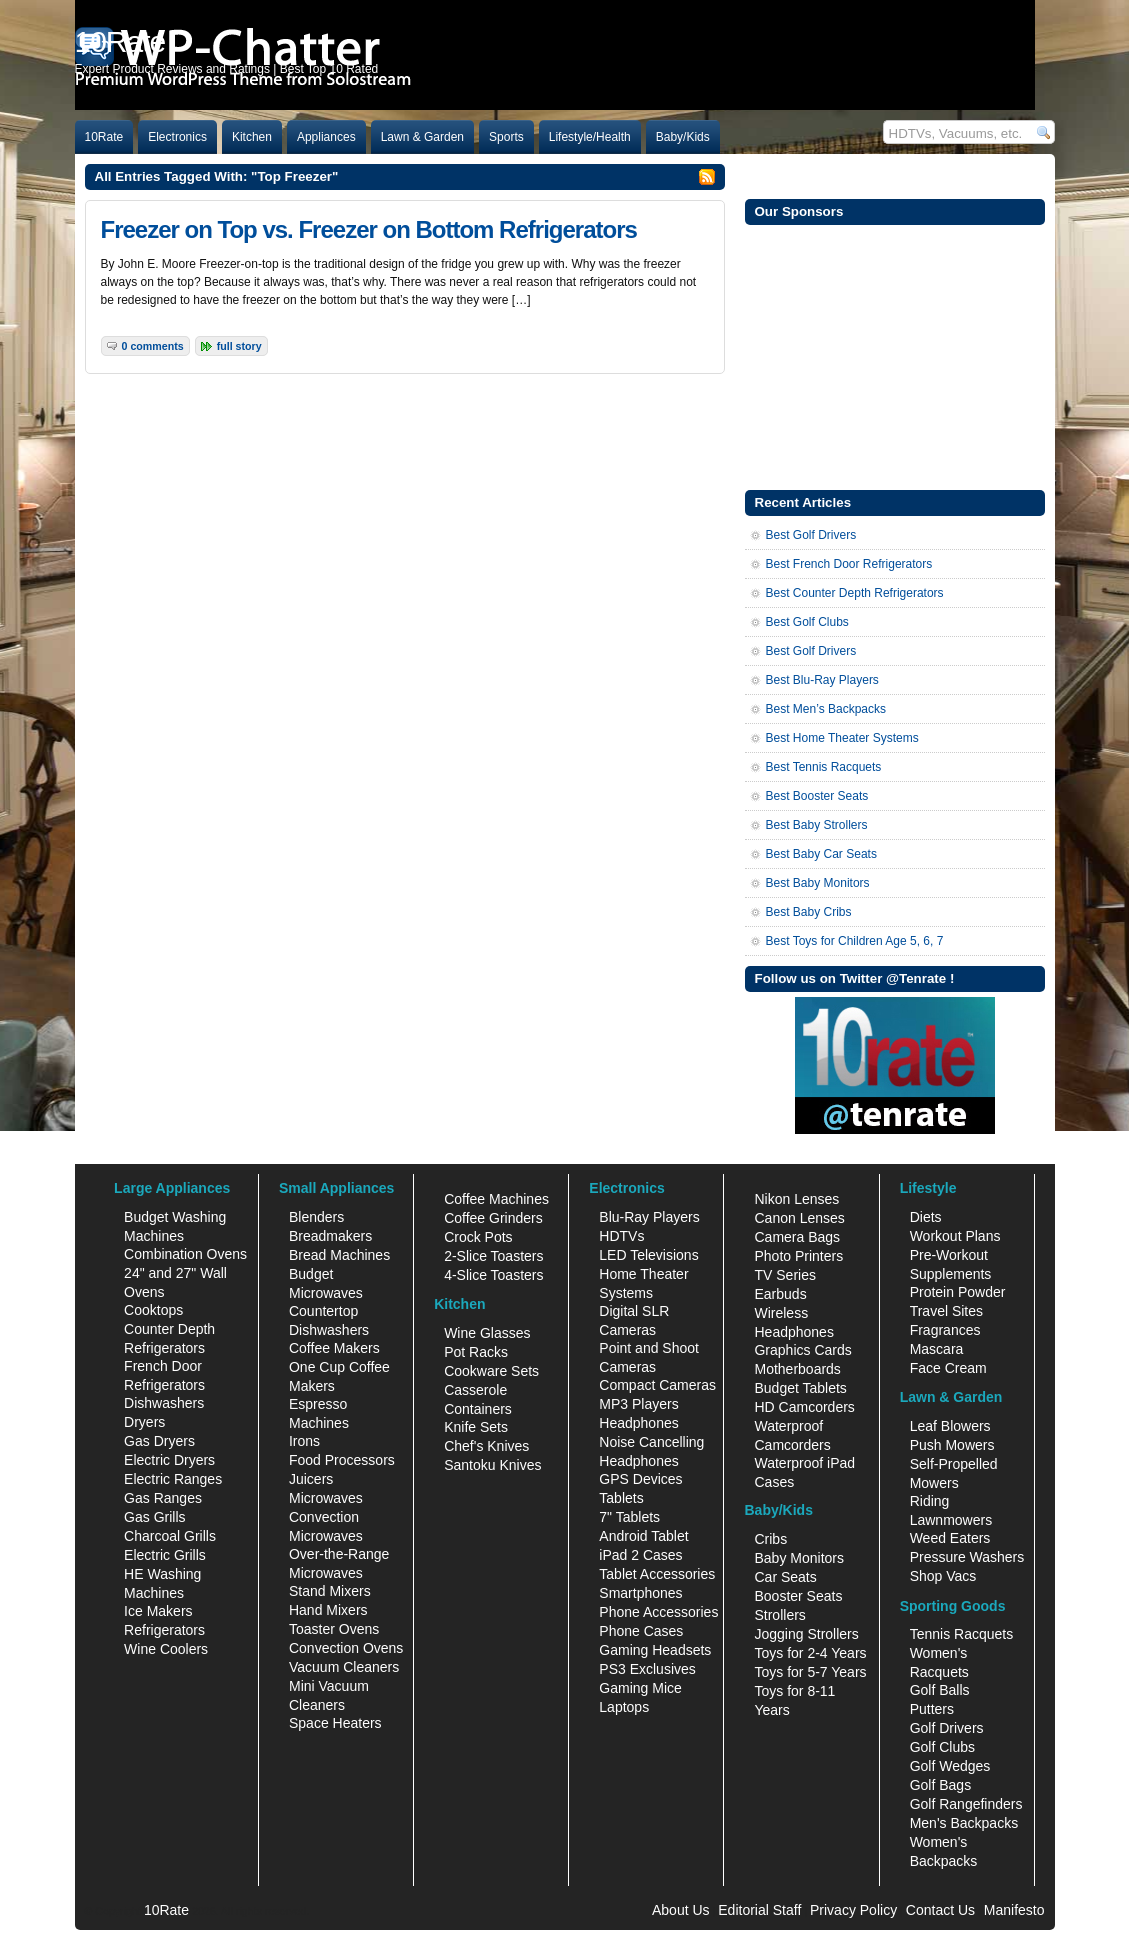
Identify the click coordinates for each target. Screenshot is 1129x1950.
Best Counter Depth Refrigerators (855, 593)
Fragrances (945, 1330)
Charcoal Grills (170, 1536)
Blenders (316, 1217)
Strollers (779, 1615)
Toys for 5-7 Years (810, 1672)
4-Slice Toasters (493, 1275)
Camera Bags (797, 1237)
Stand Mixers (330, 1591)
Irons (304, 1441)
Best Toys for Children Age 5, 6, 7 (855, 941)
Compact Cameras (657, 1385)
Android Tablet (643, 1536)
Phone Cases (641, 1631)
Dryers (144, 1422)
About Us (681, 1910)
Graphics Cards (802, 1350)
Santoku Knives (492, 1465)
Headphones (638, 1423)
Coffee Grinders (493, 1218)
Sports (506, 137)
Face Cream (948, 1368)
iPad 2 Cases (640, 1555)
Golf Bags (940, 1785)
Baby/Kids (683, 137)
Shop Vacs (943, 1576)
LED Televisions (648, 1255)
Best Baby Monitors (818, 883)
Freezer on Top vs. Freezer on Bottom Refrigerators (369, 229)
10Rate (104, 137)
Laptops (624, 1707)
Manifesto (1014, 1910)
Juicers (311, 1479)
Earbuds (780, 1294)
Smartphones (640, 1593)
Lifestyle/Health (590, 137)
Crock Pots (478, 1237)
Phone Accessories (658, 1612)
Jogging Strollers (806, 1634)
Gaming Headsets (655, 1650)
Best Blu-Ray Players (822, 680)
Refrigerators (164, 1630)
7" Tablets (629, 1517)
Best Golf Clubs (807, 622)
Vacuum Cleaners (344, 1667)
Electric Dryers (169, 1460)
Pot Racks (476, 1352)
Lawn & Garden (422, 137)
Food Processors (342, 1460)
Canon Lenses (799, 1218)
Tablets (621, 1498)
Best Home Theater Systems (842, 738)
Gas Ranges (163, 1498)
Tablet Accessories (657, 1574)
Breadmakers (330, 1236)
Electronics (177, 137)
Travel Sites (946, 1311)
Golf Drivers (947, 1728)
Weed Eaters (950, 1538)
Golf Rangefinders (966, 1804)
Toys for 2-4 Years (810, 1653)
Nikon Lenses (796, 1199)
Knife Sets (476, 1427)
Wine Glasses (487, 1333)
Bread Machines (339, 1255)
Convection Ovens (346, 1648)
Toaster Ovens (334, 1629)
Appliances (326, 137)
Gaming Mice (640, 1688)
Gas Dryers (159, 1441)
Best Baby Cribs (809, 912)
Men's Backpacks (964, 1823)
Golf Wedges (950, 1766)
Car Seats (785, 1577)
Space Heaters (335, 1723)
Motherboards (797, 1369)
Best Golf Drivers (811, 535)
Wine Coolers (166, 1649)
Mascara (937, 1349)
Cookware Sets (491, 1371)
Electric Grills (165, 1555)
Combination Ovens (185, 1254)
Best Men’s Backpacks (826, 709)
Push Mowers (952, 1445)
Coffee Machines (496, 1199)
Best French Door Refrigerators (849, 564)
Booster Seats (798, 1596)
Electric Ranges (173, 1479)
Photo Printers (798, 1256)
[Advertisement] (895, 355)
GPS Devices (640, 1479)
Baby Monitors (798, 1558)
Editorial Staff (759, 1910)
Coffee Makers (334, 1348)
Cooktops (153, 1310)
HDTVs (621, 1236)
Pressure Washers (967, 1557)
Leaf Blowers (950, 1426)
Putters (932, 1709)
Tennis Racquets (962, 1634)
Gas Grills (154, 1517)
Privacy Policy (853, 1910)
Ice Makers (158, 1611)
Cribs (770, 1539)
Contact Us (940, 1910)
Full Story (239, 346)
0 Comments (153, 346)
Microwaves (326, 1498)
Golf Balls (940, 1690)
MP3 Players (638, 1404)
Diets (926, 1217)
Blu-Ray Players (649, 1217)
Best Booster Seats (817, 796)
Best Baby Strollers (817, 825)
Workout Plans (955, 1236)
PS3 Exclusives (647, 1669)
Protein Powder (958, 1292)
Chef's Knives (486, 1446)
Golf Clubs (942, 1747)
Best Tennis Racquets (824, 767)
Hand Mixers (328, 1610)
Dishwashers (164, 1403)
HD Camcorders (804, 1407)
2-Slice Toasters (493, 1256)
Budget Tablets (800, 1388)
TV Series (784, 1275)
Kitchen (252, 137)
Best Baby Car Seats (821, 854)
